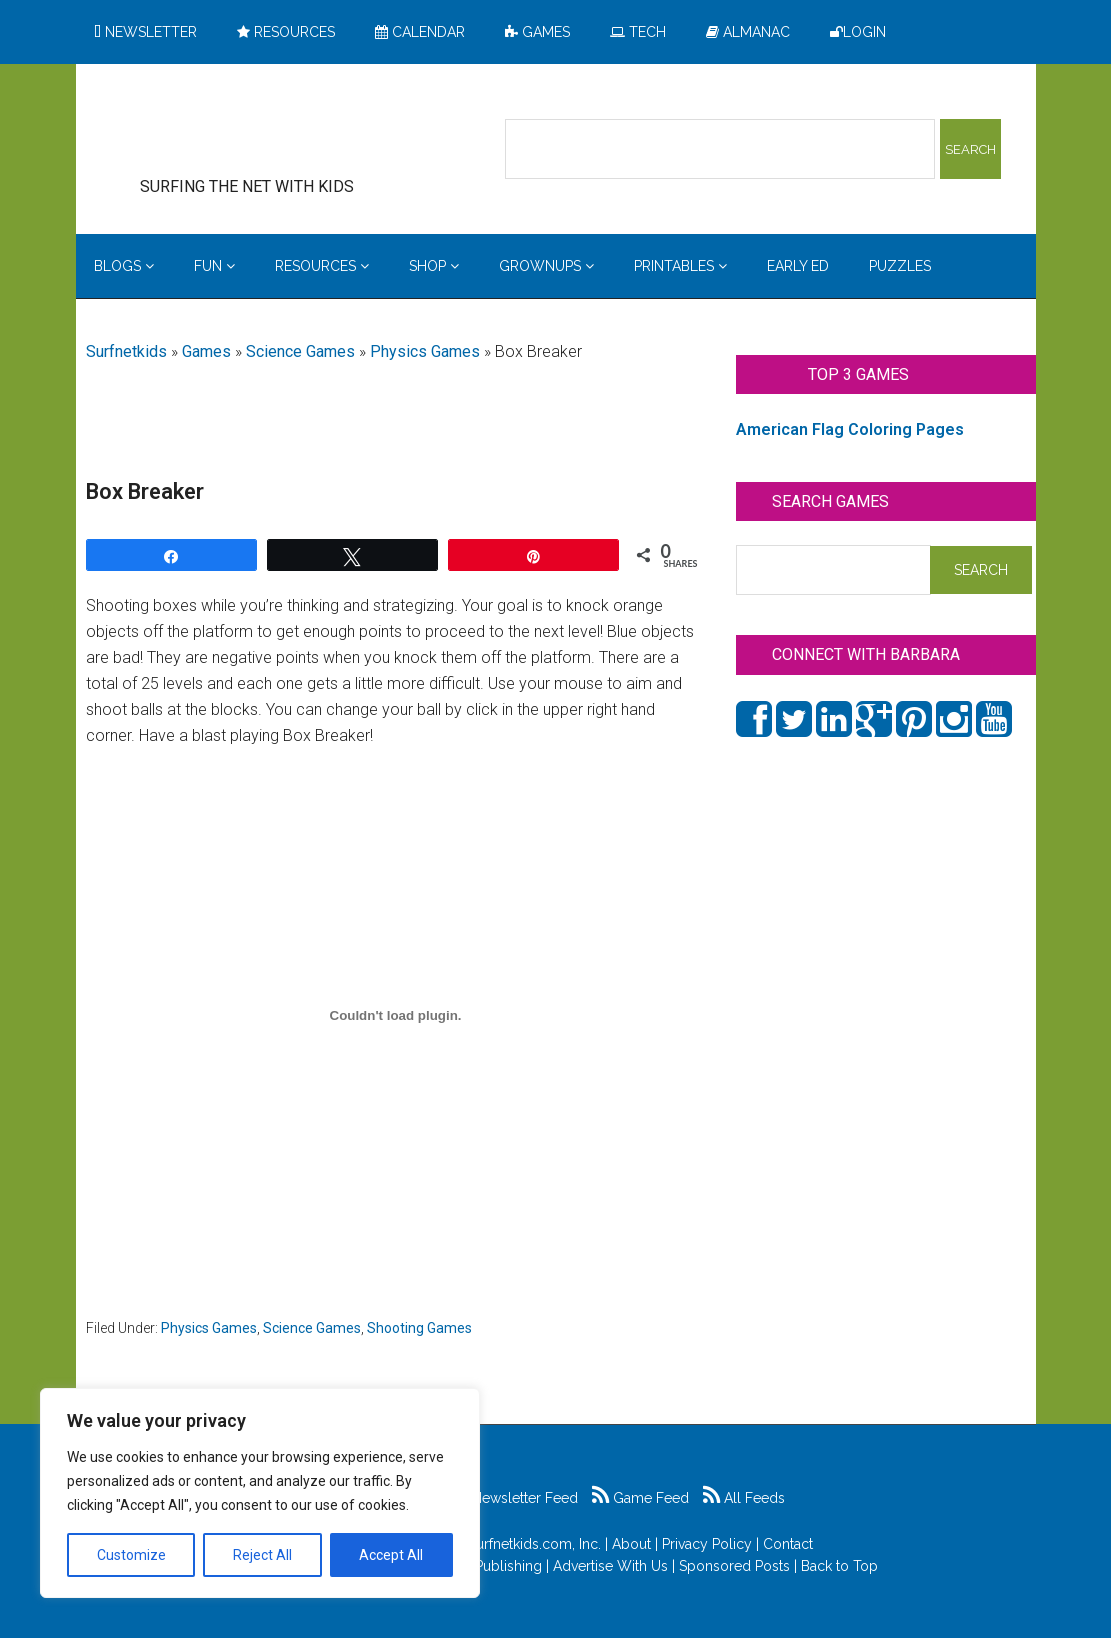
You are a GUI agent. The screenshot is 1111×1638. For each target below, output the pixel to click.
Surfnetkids (126, 351)
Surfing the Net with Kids (278, 129)
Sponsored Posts (734, 1566)
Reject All (262, 1555)
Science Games (300, 351)
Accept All (391, 1555)
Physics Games (425, 351)
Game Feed (640, 1498)
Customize (131, 1555)
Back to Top (839, 1566)
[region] (260, 1493)
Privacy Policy (707, 1544)
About (631, 1544)
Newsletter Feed (514, 1498)
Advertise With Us (610, 1566)
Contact (788, 1544)
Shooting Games (419, 1328)
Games (206, 351)
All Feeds (744, 1498)
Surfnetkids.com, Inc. (534, 1544)
